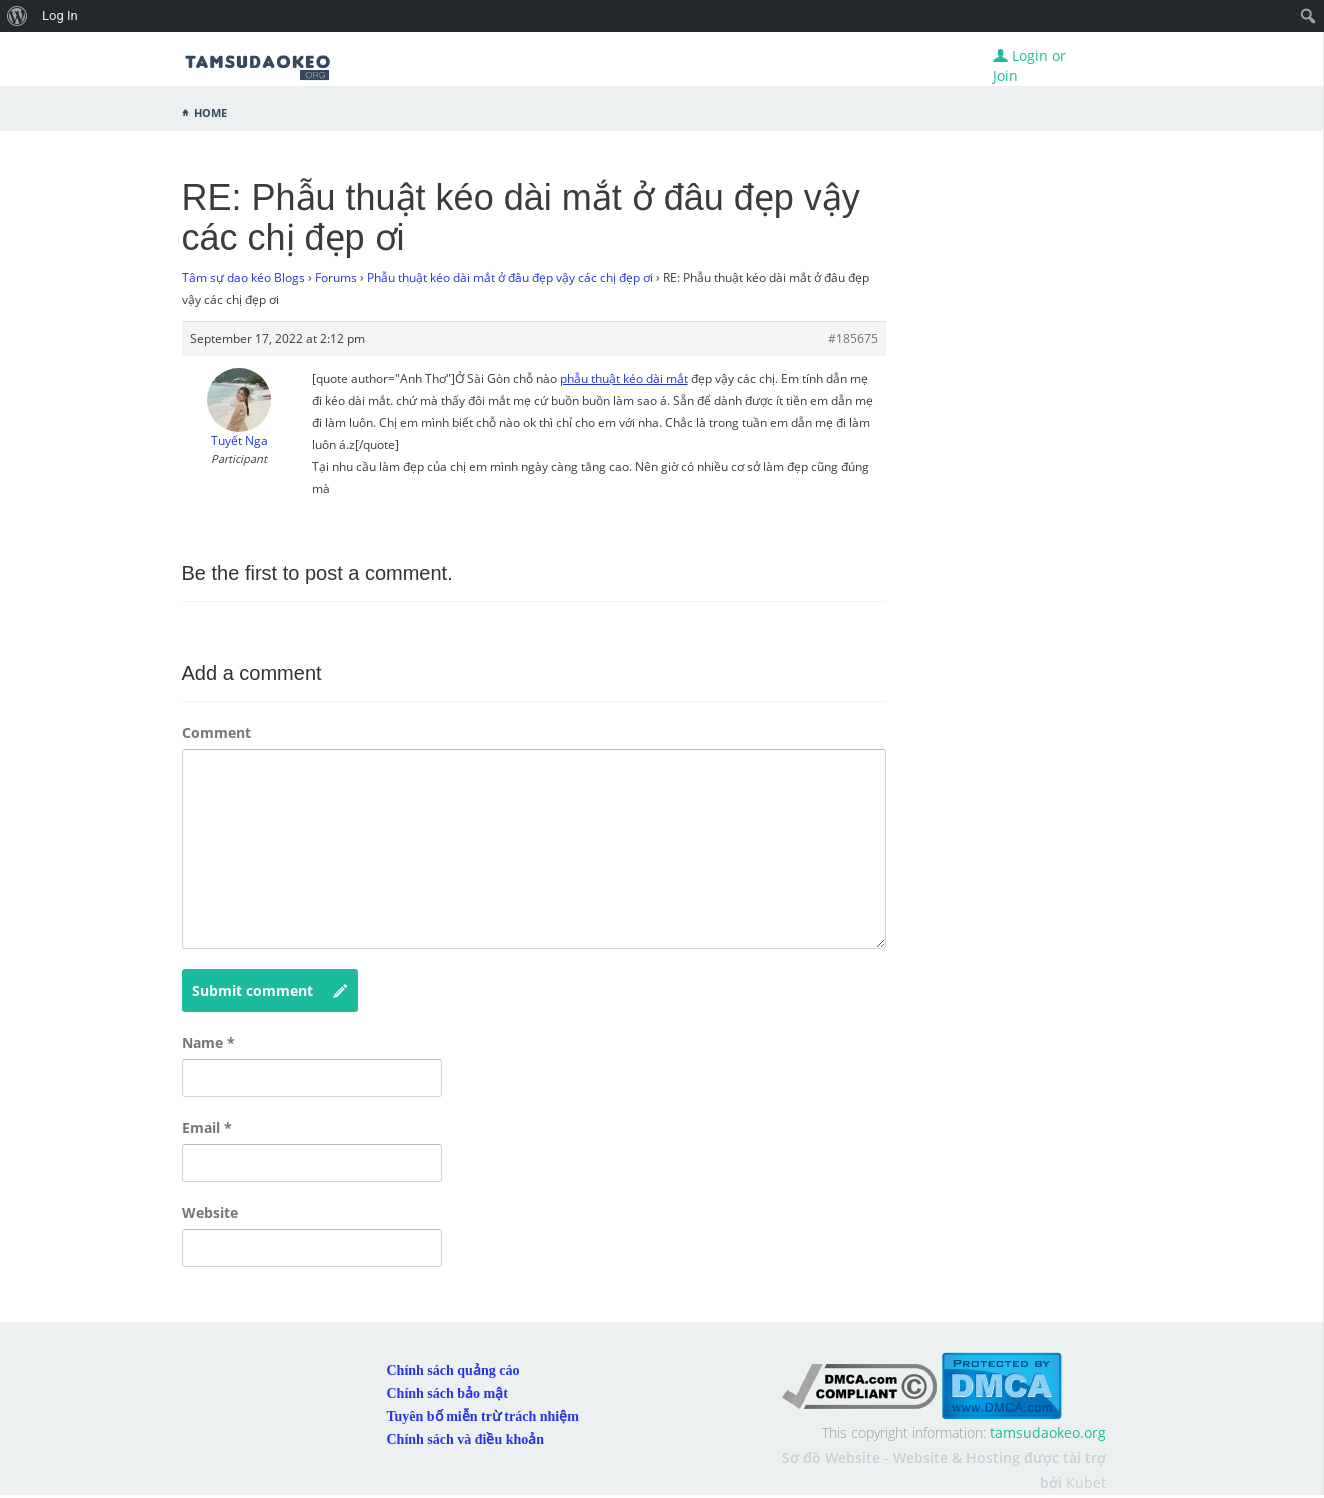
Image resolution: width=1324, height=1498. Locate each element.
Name (208, 1042)
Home (210, 111)
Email (207, 1127)
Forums (336, 277)
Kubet (1086, 1482)
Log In (60, 15)
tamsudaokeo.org (1048, 1432)
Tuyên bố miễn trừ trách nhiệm (483, 1416)
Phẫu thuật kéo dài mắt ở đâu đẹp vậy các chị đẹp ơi (510, 277)
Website (210, 1212)
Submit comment (270, 991)
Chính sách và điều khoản (466, 1439)
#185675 (853, 338)
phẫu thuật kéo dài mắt (624, 378)
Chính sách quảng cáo (453, 1370)
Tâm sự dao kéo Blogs (243, 277)
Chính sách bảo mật (447, 1393)
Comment (216, 732)
